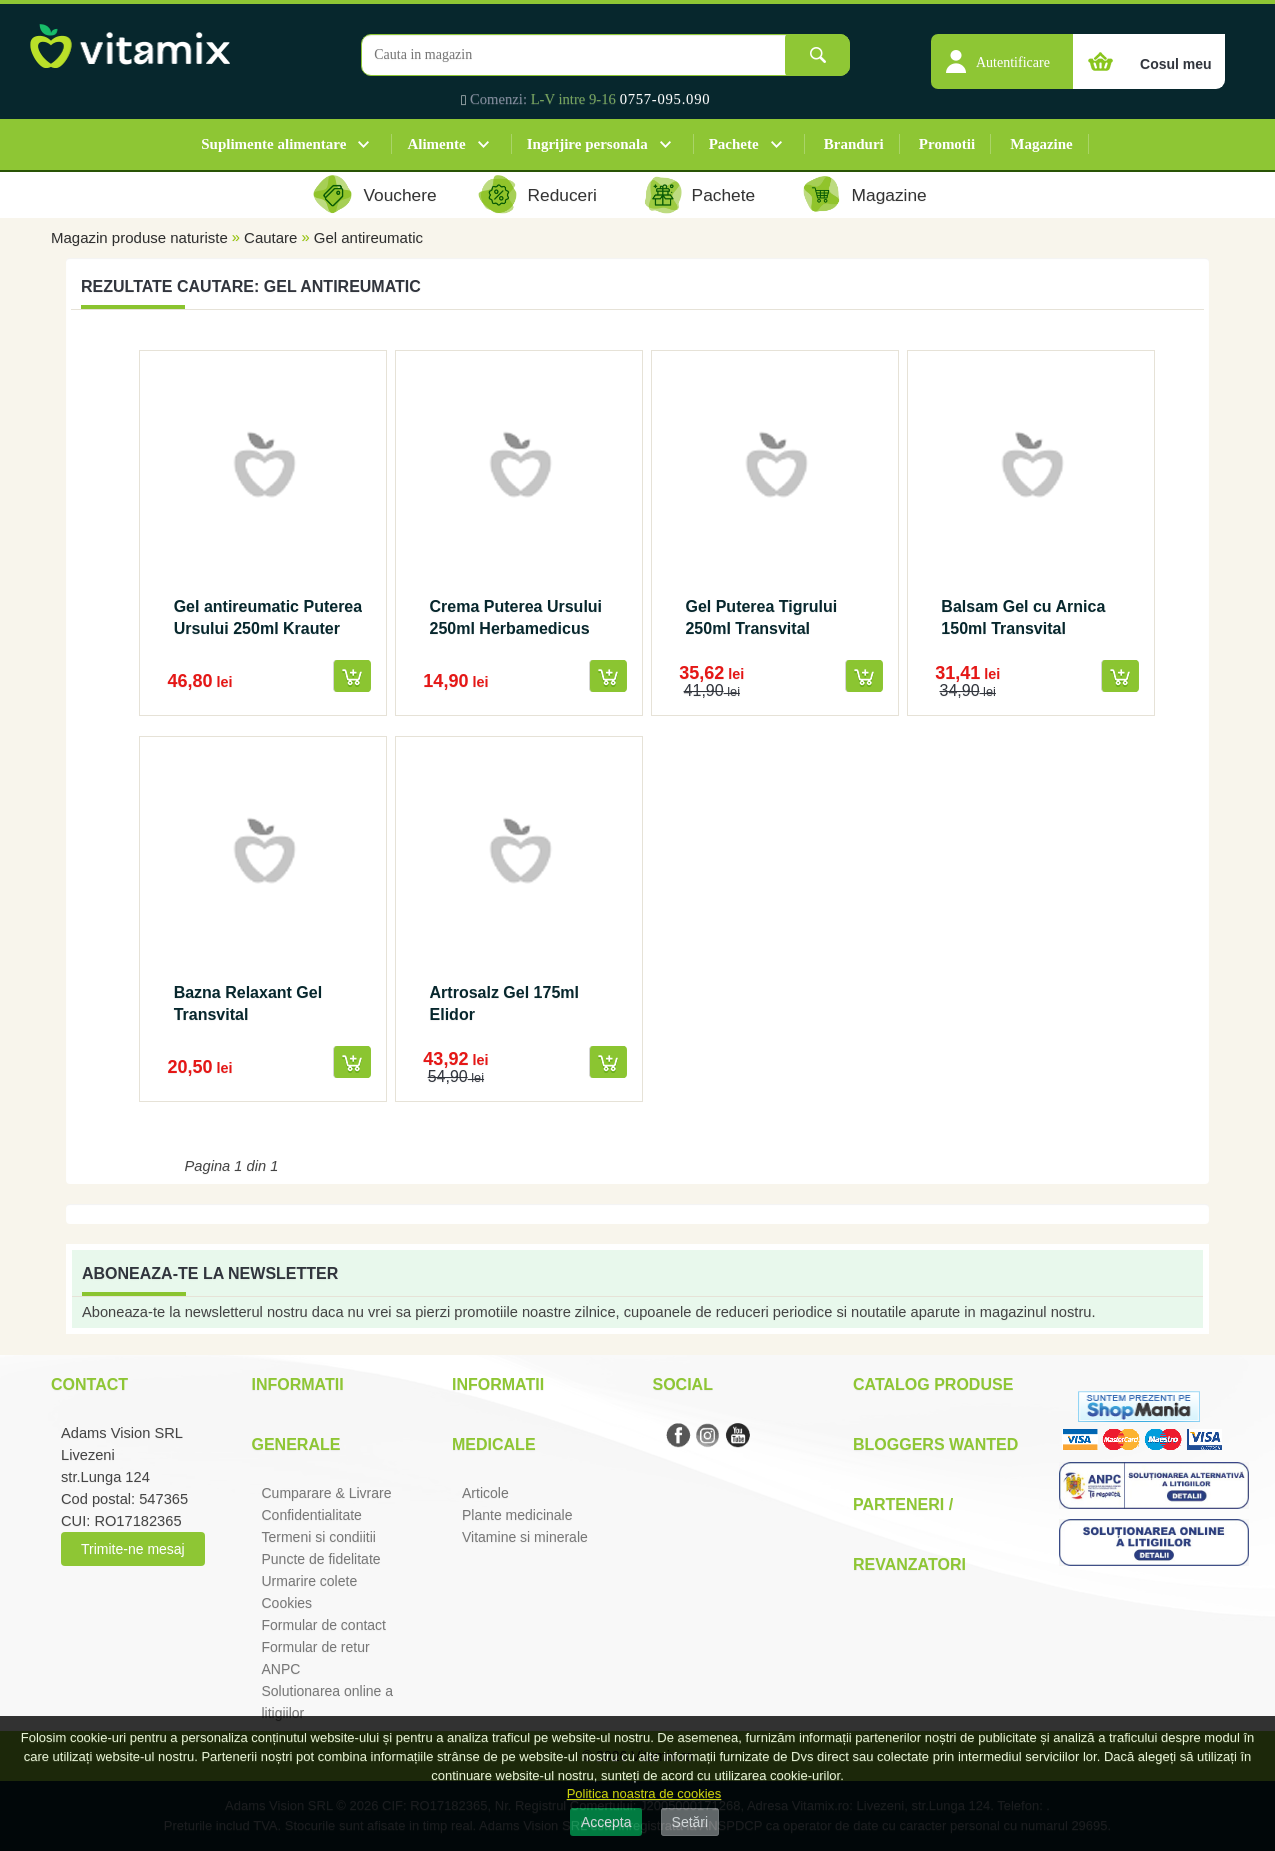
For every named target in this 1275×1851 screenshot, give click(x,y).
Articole (485, 1493)
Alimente (436, 144)
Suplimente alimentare (273, 144)
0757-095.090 (665, 99)
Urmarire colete (310, 1581)
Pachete (734, 144)
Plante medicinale (517, 1515)
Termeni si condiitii (319, 1537)
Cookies (287, 1603)
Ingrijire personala (587, 144)
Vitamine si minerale (525, 1537)
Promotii (947, 144)
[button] (1002, 51)
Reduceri (562, 195)
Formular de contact (324, 1625)
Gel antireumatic (368, 237)
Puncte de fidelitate (321, 1559)
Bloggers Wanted (935, 1444)
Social (683, 1384)
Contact (89, 1384)
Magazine (1041, 144)
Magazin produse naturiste (139, 237)
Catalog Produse (933, 1384)
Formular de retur (316, 1647)
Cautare (270, 237)
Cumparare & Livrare (327, 1493)
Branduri (854, 144)
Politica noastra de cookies (644, 1793)
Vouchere (399, 195)
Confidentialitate (312, 1515)
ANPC (281, 1669)
